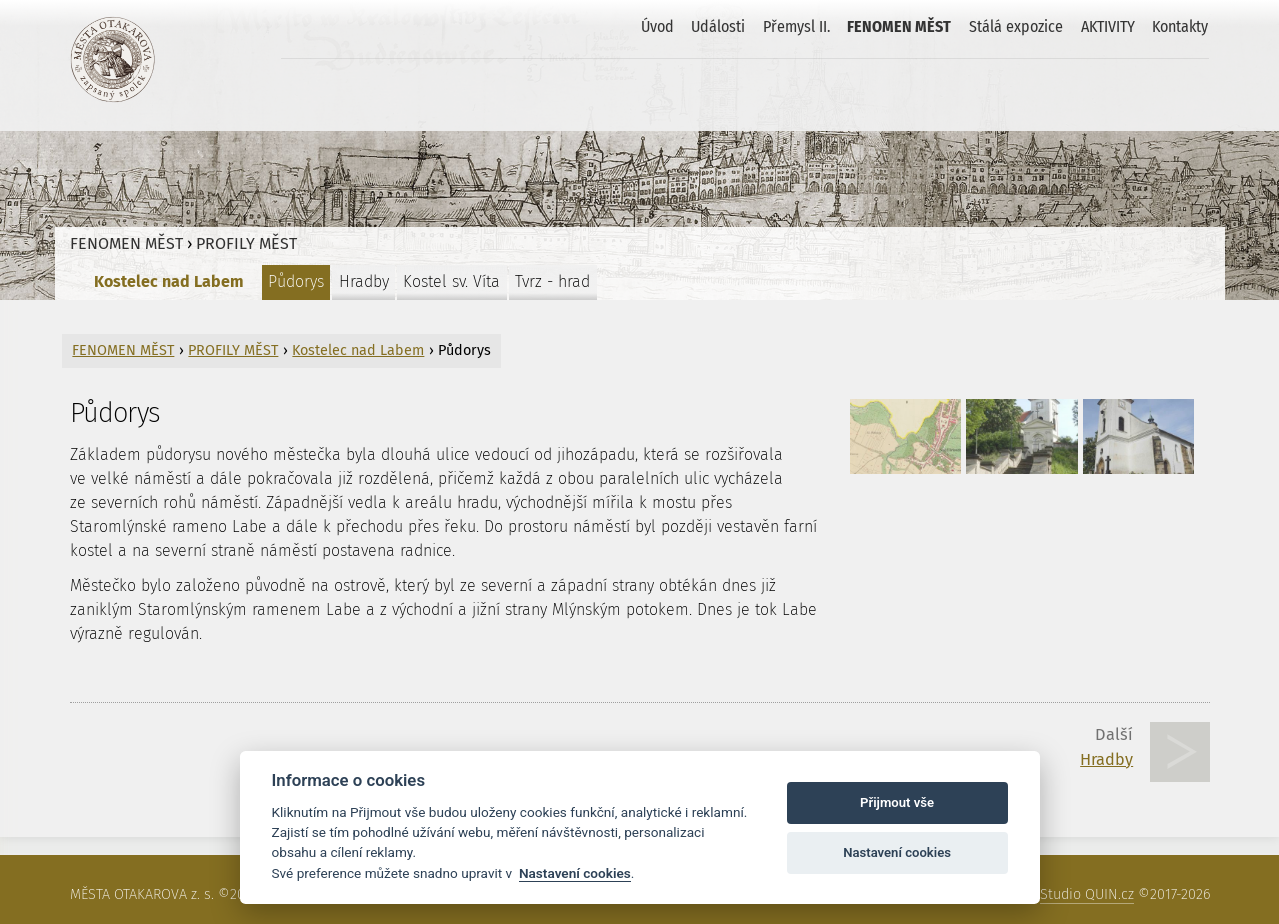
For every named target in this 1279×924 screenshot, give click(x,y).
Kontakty (1180, 26)
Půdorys (296, 281)
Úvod (657, 26)
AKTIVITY (1108, 26)
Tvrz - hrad (552, 281)
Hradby (364, 281)
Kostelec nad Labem (169, 281)
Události (718, 26)
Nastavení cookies (575, 873)
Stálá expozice (1016, 26)
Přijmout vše (897, 802)
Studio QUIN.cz (1087, 894)
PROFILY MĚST (246, 243)
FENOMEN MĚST (899, 26)
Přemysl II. (796, 26)
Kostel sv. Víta (451, 281)
